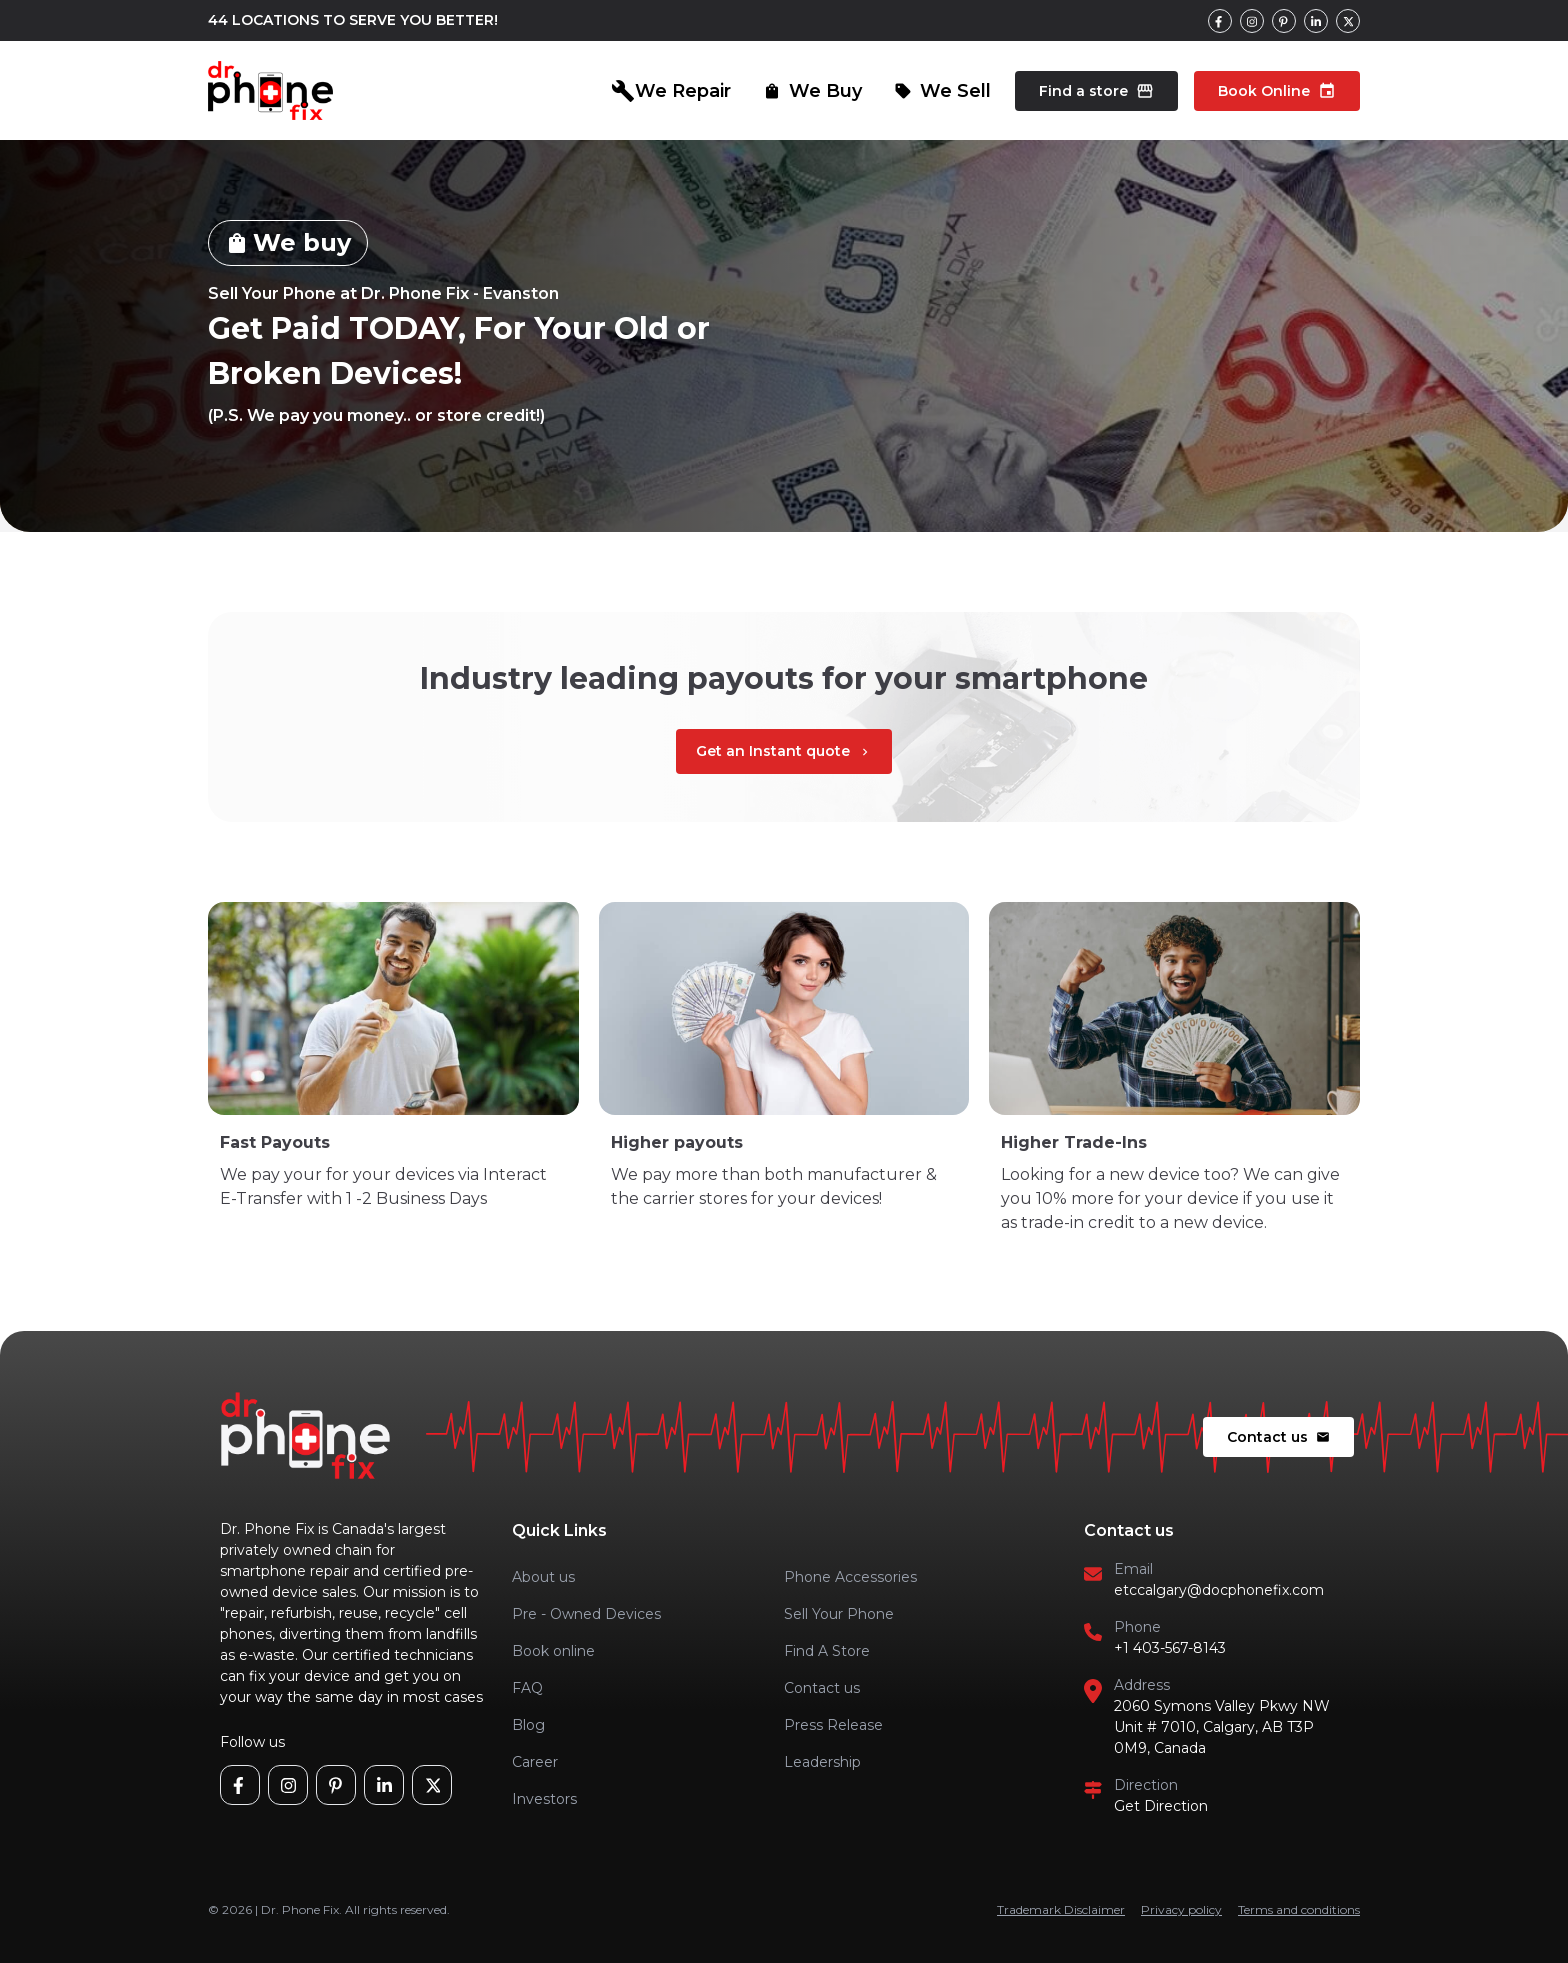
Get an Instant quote (784, 751)
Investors (544, 1799)
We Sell (942, 91)
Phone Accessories (850, 1577)
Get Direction (1161, 1806)
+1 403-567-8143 (1170, 1648)
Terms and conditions (1299, 1909)
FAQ (527, 1688)
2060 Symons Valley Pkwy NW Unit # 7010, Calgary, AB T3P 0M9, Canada (1222, 1727)
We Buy (812, 91)
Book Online (1277, 91)
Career (535, 1762)
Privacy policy (1181, 1909)
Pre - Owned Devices (586, 1614)
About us (543, 1577)
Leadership (822, 1762)
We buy (288, 242)
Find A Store (827, 1651)
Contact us (1278, 1437)
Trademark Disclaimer (1061, 1909)
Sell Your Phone (839, 1614)
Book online (553, 1651)
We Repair (671, 91)
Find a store (1096, 91)
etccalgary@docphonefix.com (1219, 1590)
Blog (528, 1725)
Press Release (833, 1725)
